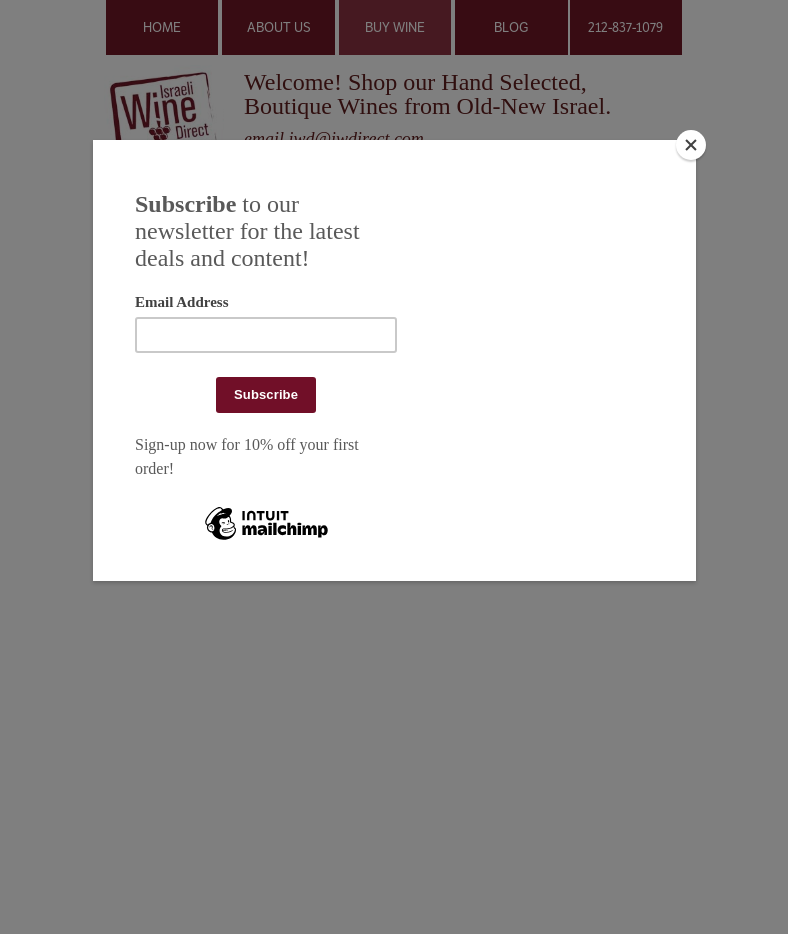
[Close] (691, 145)
